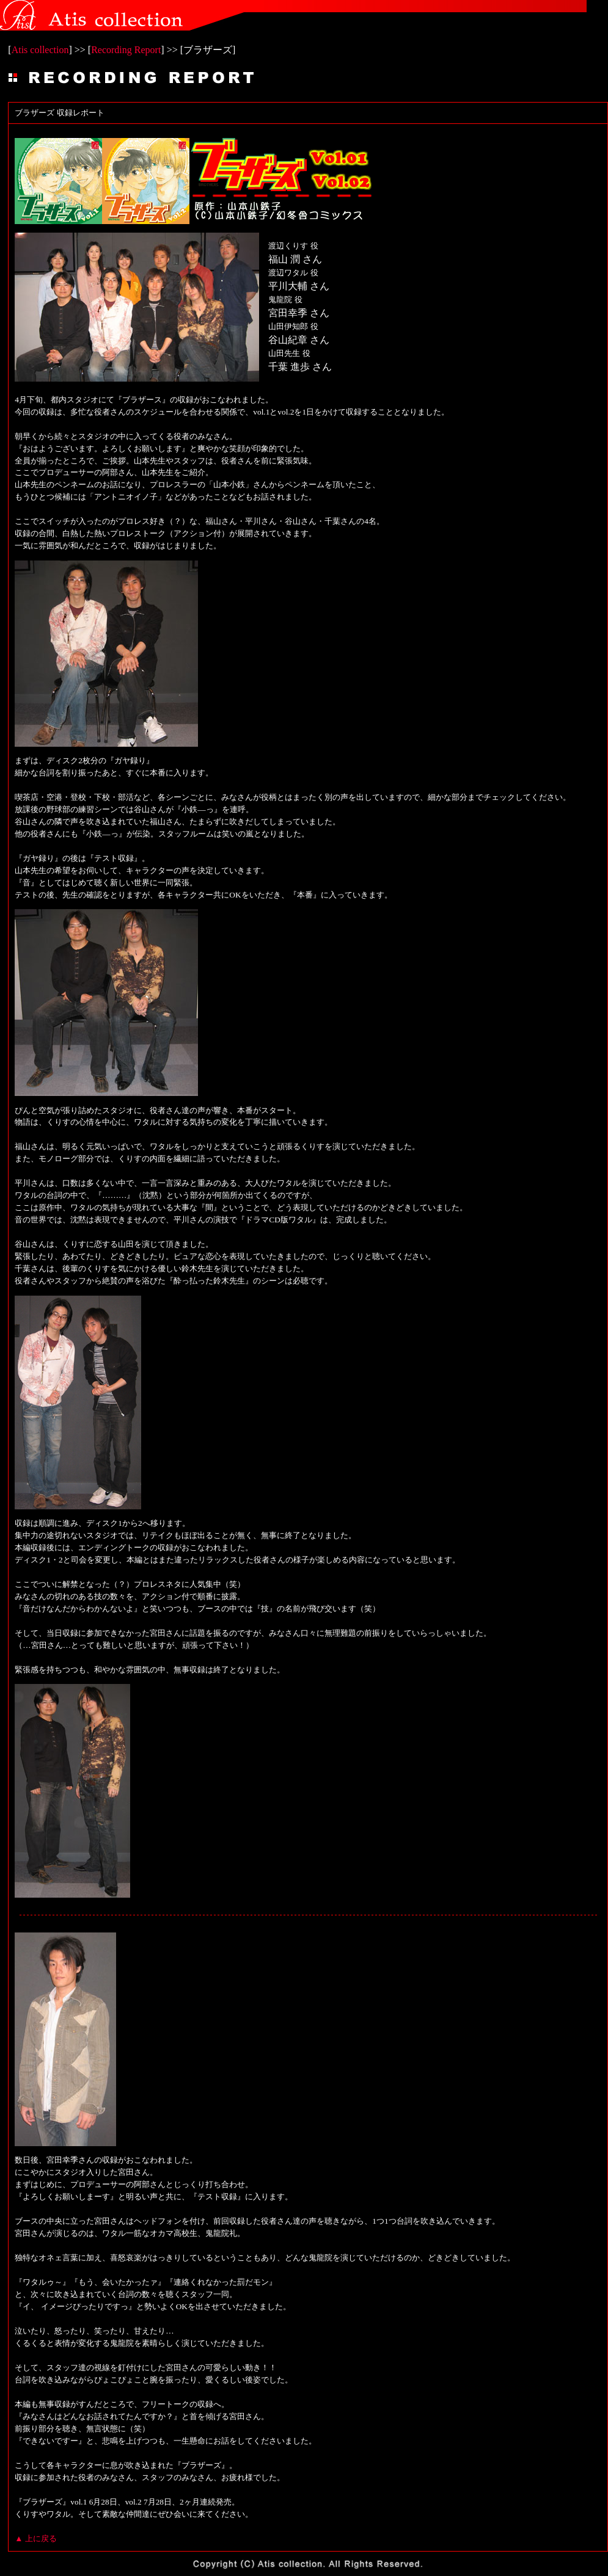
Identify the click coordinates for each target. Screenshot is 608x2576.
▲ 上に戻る (36, 2538)
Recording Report (126, 50)
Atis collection (40, 50)
